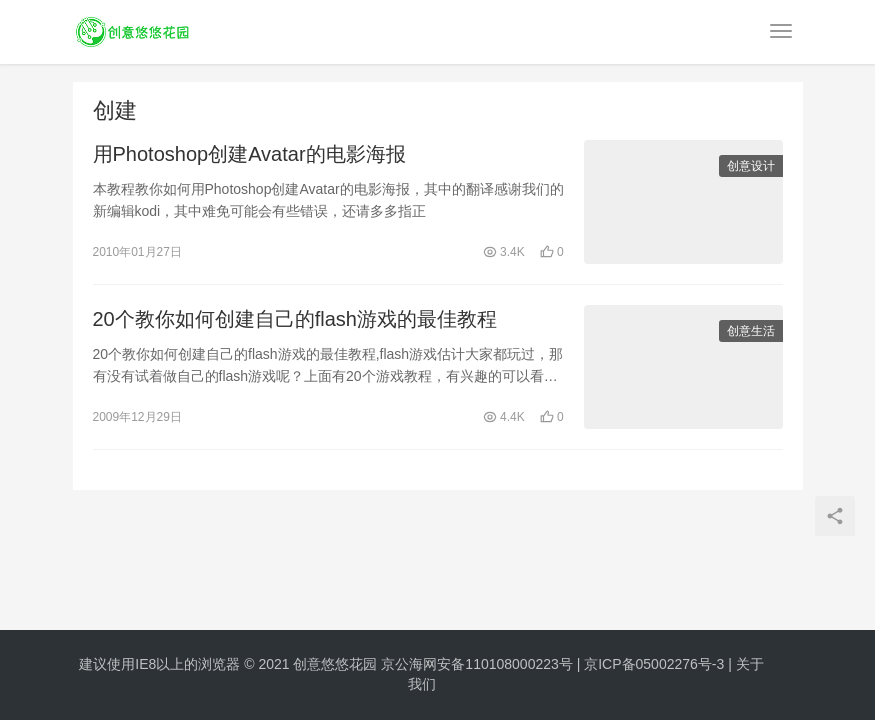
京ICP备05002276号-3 (654, 664)
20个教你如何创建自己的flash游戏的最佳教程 (295, 319)
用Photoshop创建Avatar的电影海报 (249, 154)
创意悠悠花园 (335, 664)
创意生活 (751, 331)
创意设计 (751, 166)
